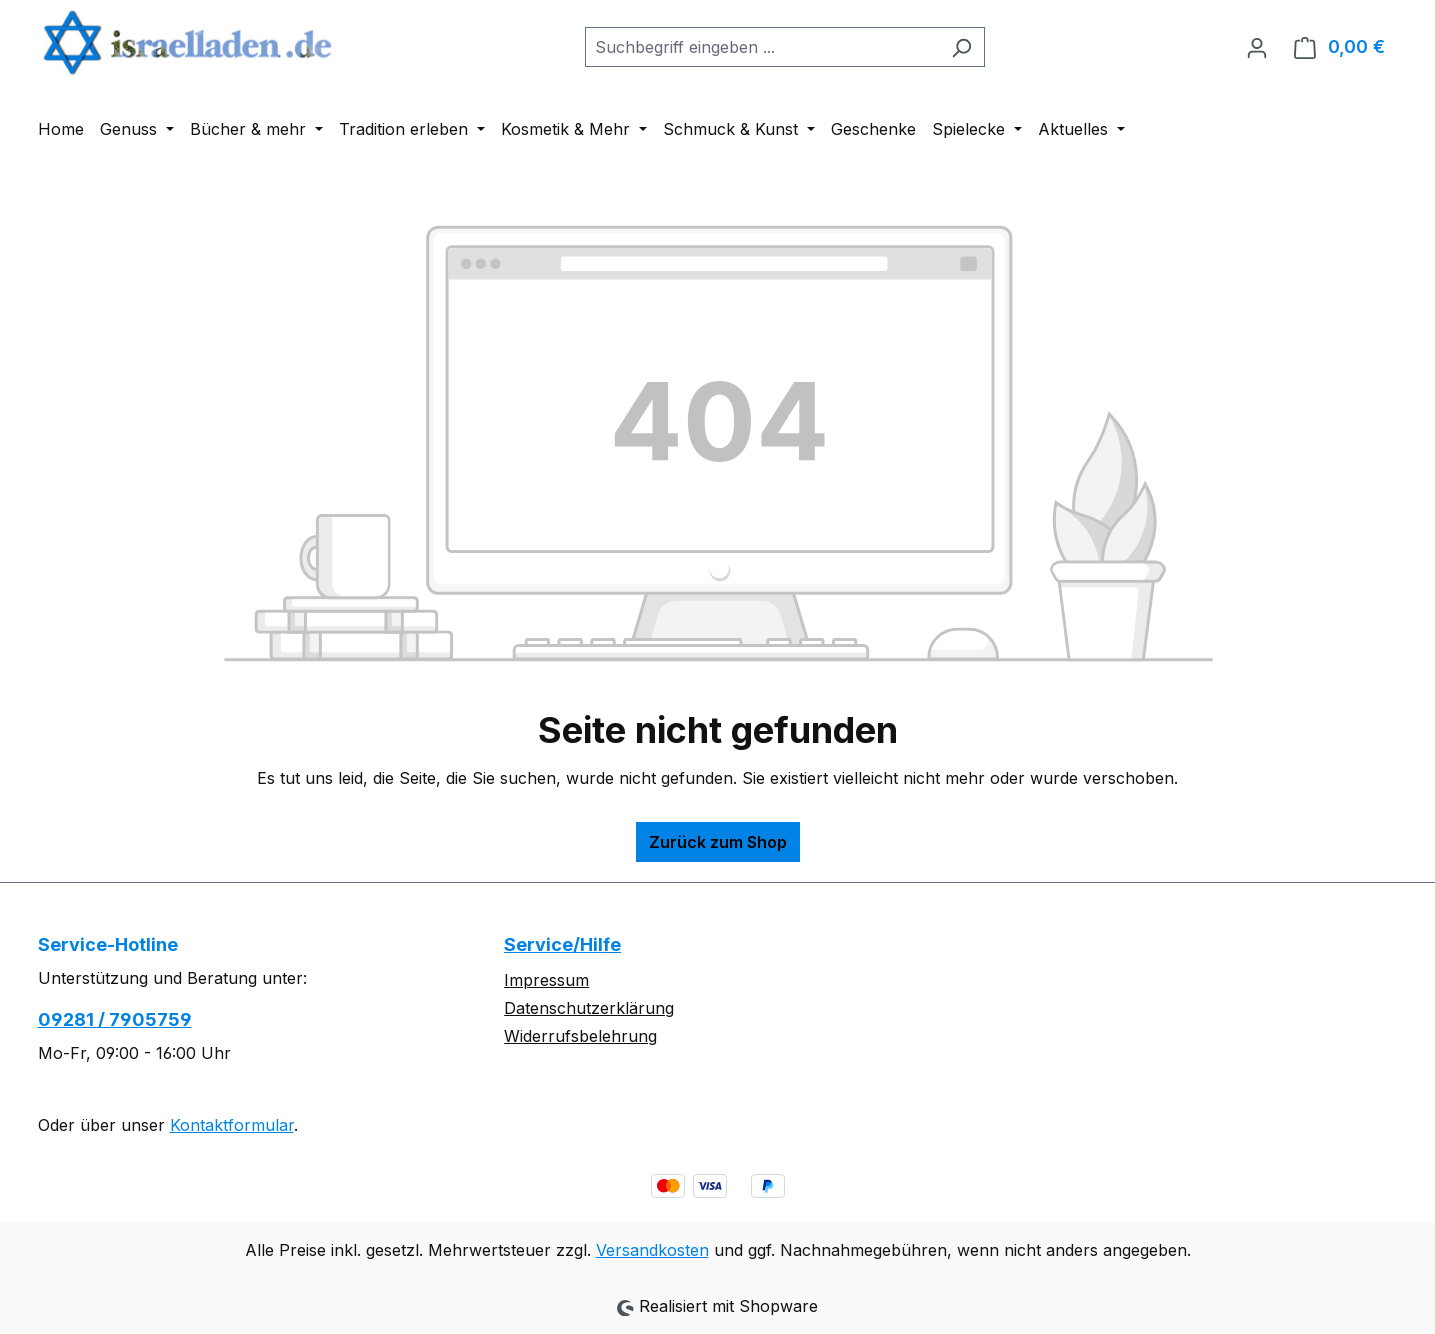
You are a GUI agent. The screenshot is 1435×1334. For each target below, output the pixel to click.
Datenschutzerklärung (589, 1008)
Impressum (546, 980)
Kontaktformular (232, 1125)
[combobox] (762, 47)
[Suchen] (961, 47)
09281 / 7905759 (115, 1019)
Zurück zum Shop (718, 842)
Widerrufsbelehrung (580, 1036)
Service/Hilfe (562, 944)
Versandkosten (652, 1250)
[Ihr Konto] (1257, 47)
